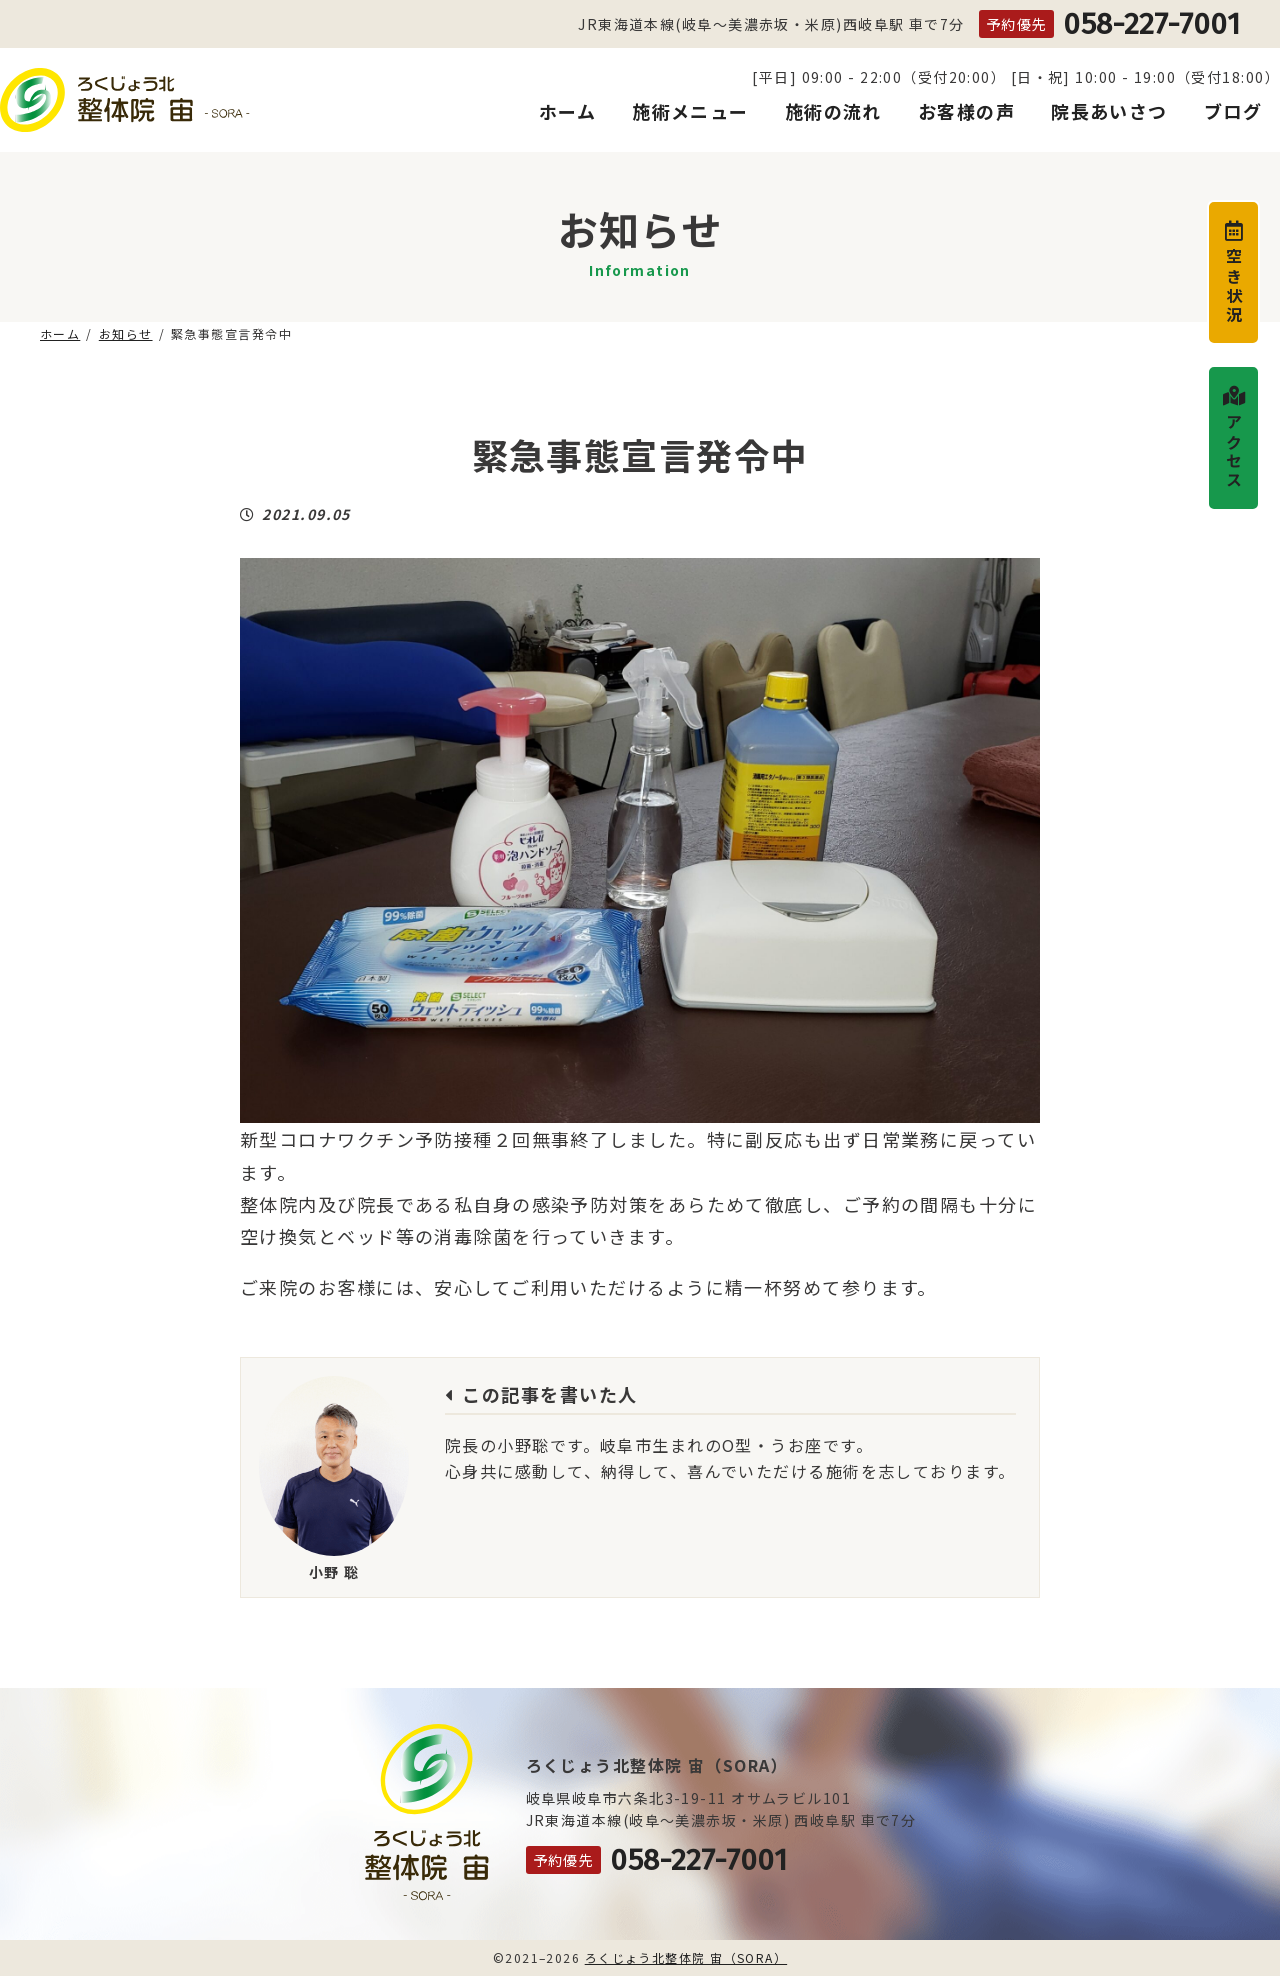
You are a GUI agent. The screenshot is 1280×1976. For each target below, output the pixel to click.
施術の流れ (833, 112)
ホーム (567, 112)
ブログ (1233, 112)
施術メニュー (690, 112)
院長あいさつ (1109, 112)
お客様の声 (966, 112)
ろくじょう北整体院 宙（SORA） (686, 1957)
